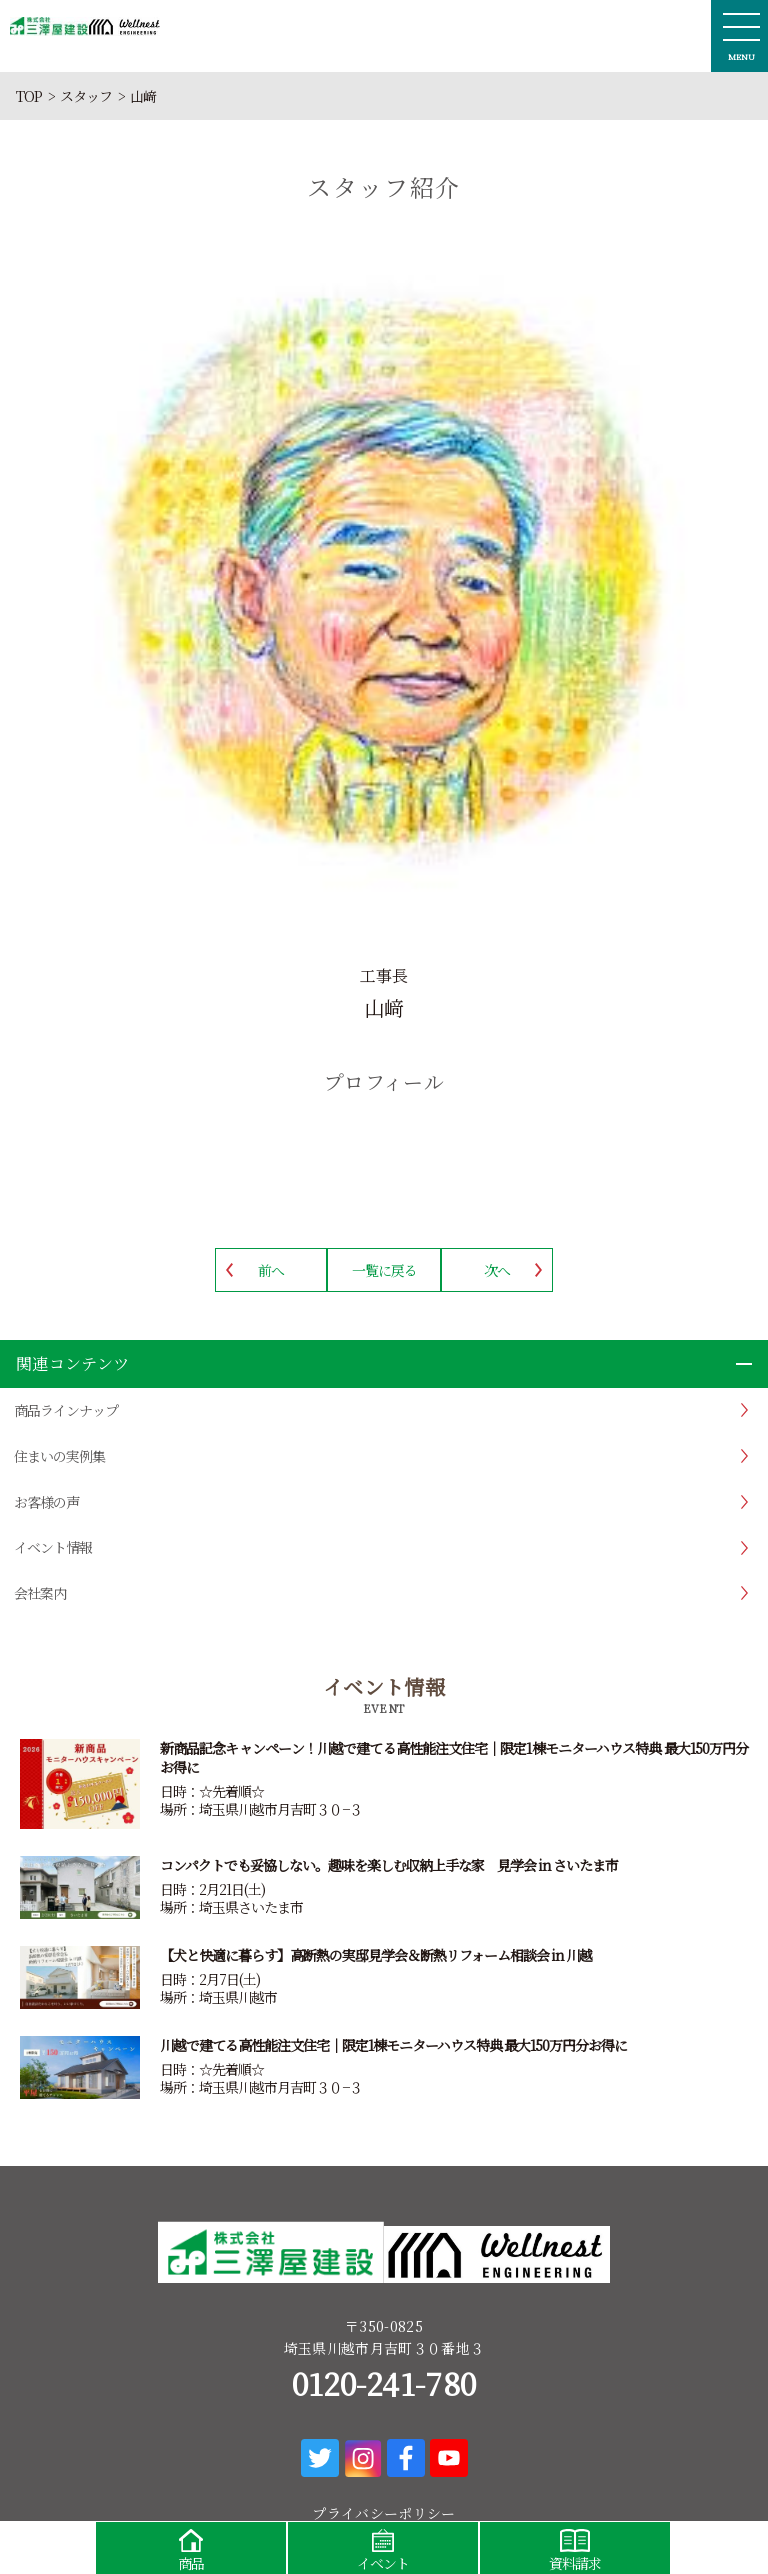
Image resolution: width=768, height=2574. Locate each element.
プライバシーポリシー (383, 2513)
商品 (191, 2547)
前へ (271, 1270)
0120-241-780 (384, 2383)
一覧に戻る (384, 1270)
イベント (383, 2547)
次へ (497, 1270)
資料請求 (575, 2547)
